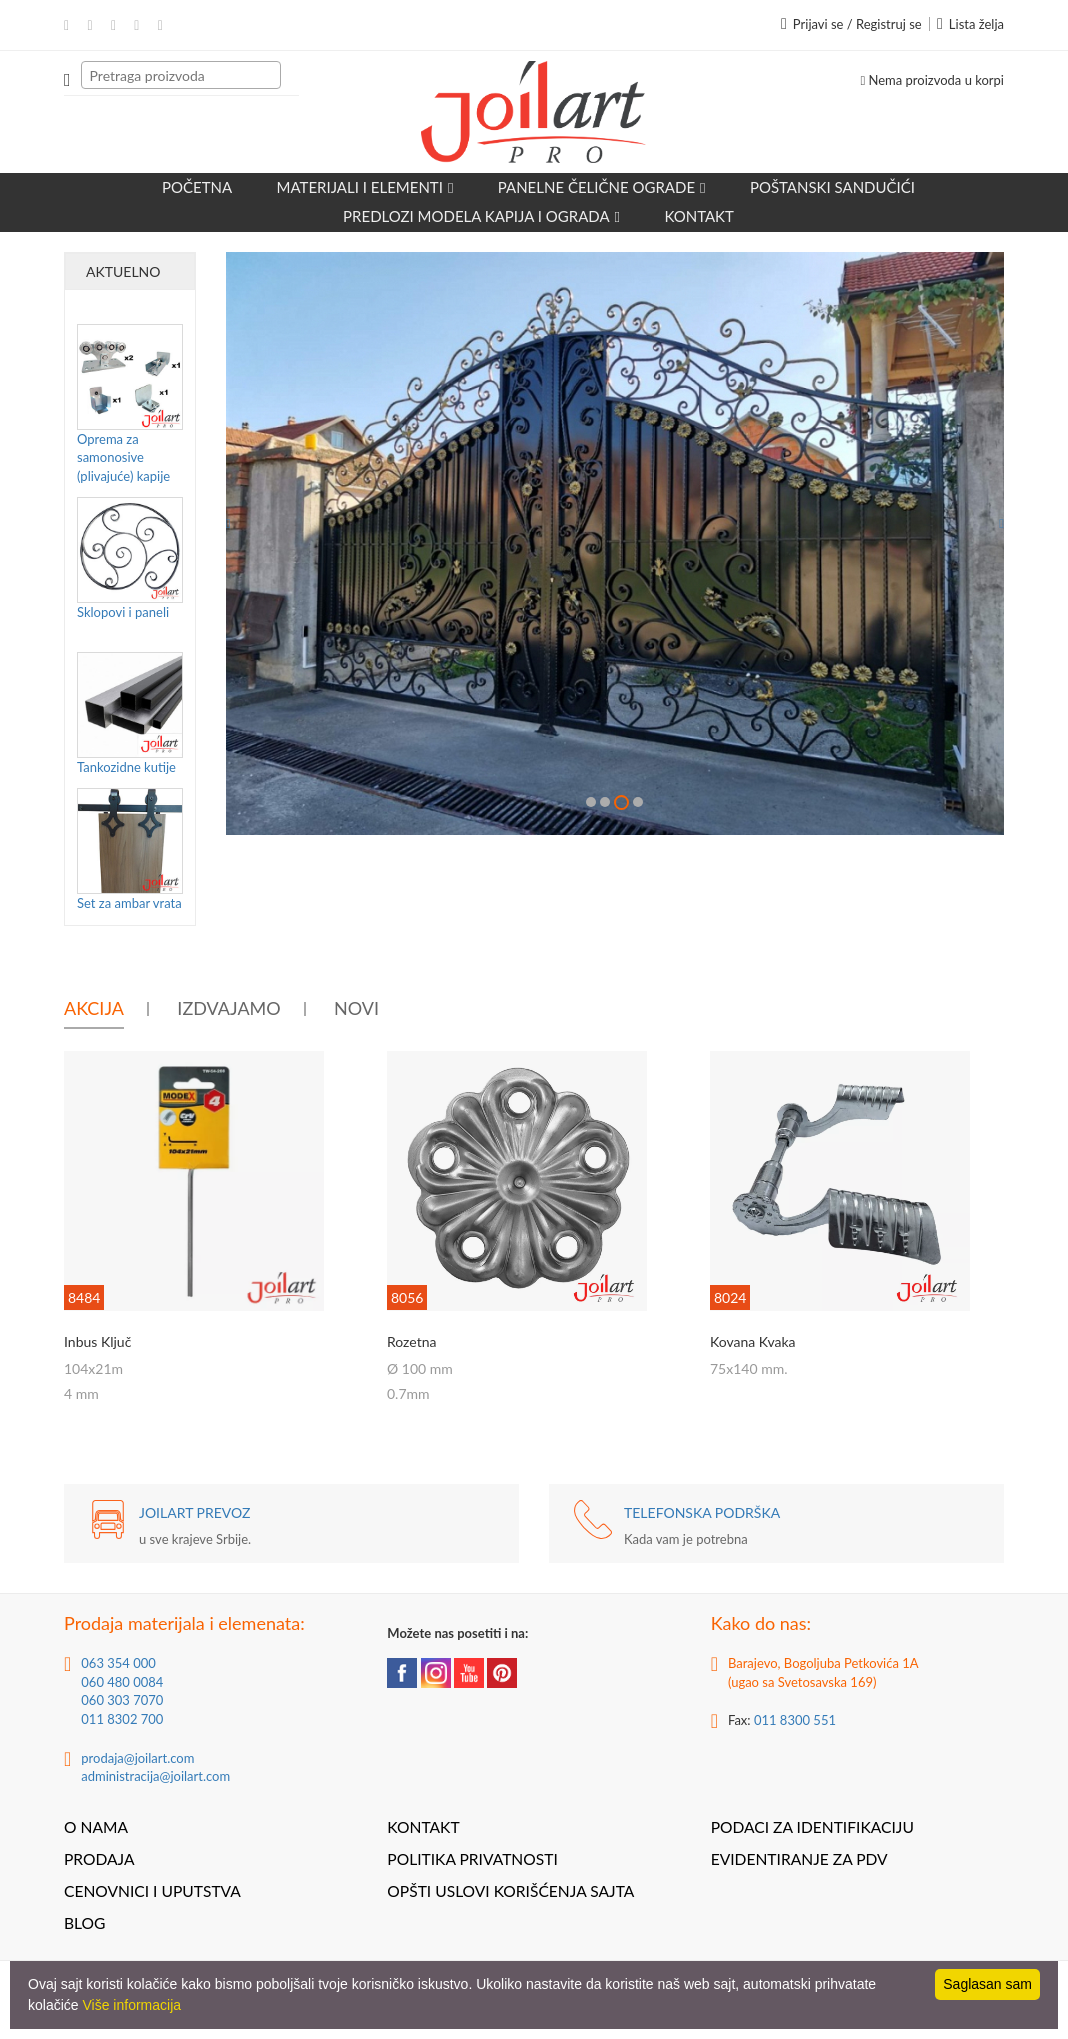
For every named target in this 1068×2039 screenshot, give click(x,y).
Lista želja (970, 24)
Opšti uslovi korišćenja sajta (510, 1891)
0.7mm (408, 1393)
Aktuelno (123, 271)
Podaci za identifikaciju (812, 1827)
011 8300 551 (795, 1720)
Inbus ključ (97, 1341)
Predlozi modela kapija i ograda (481, 216)
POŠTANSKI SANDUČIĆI (832, 187)
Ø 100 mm (420, 1368)
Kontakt (699, 216)
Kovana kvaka (753, 1341)
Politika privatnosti (472, 1859)
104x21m (93, 1368)
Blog (84, 1923)
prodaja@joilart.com (137, 1758)
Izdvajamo (228, 1008)
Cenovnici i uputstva (152, 1891)
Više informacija (131, 2005)
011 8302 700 (122, 1719)
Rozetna (411, 1341)
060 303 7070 (122, 1700)
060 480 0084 (122, 1682)
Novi (356, 1008)
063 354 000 (118, 1663)
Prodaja (99, 1859)
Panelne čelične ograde (602, 187)
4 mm (81, 1393)
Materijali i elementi (365, 187)
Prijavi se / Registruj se (851, 24)
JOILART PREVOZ (194, 1512)
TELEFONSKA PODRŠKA (702, 1512)
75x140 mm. (749, 1368)
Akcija (94, 1008)
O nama (96, 1827)
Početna (197, 187)
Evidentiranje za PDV (799, 1859)
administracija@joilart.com (155, 1776)
